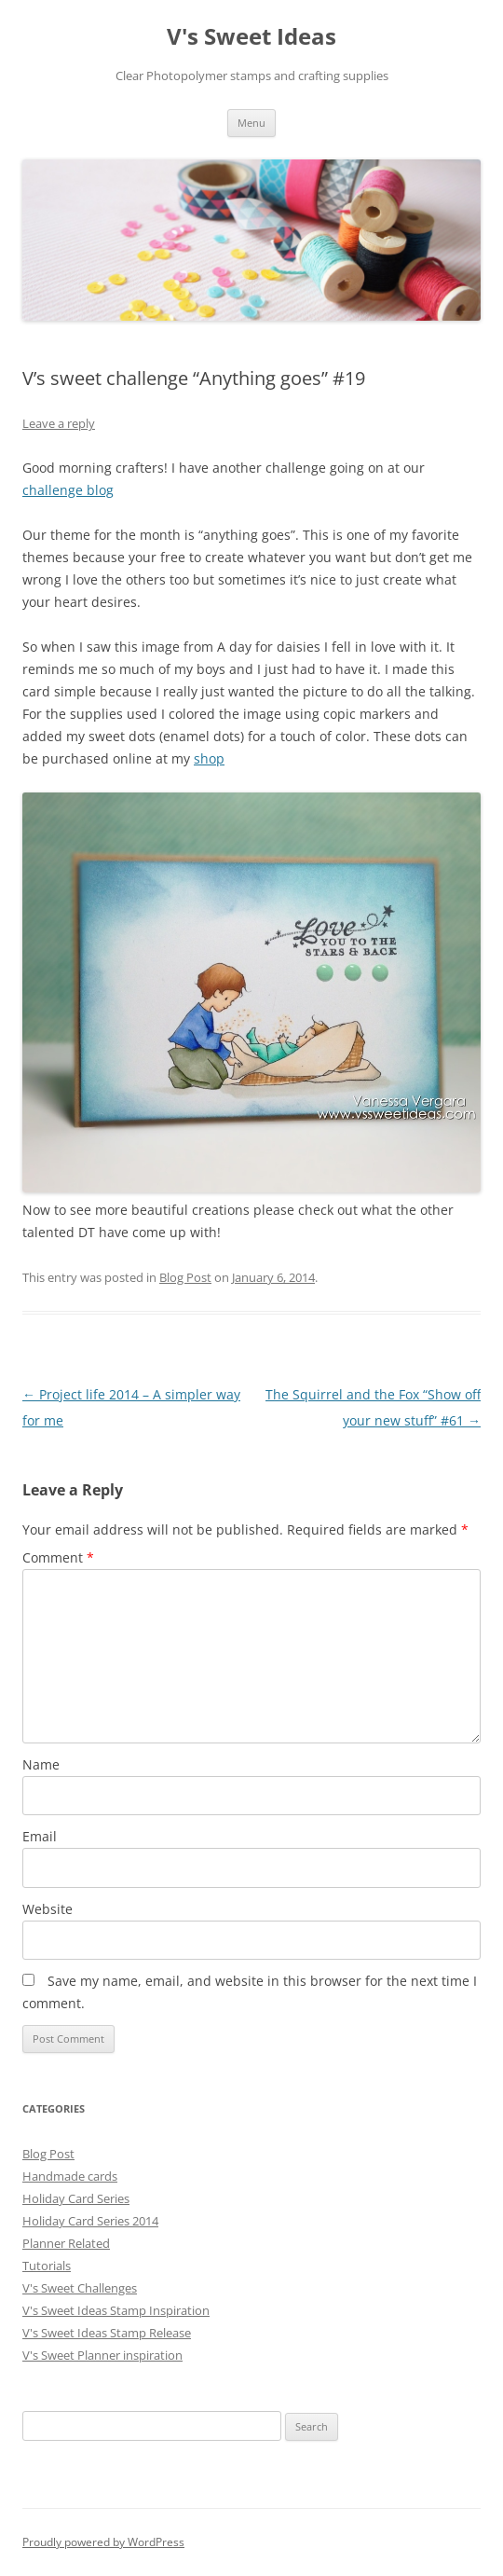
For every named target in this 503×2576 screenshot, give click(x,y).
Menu (251, 123)
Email (39, 1836)
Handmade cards (69, 2176)
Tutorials (46, 2265)
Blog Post (185, 1277)
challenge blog (68, 490)
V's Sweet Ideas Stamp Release (106, 2332)
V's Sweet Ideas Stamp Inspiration (116, 2310)
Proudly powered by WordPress (103, 2542)
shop (209, 758)
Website (47, 1909)
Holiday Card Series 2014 (90, 2220)
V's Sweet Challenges (79, 2288)
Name (41, 1764)
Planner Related (66, 2243)
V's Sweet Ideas (251, 36)
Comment (58, 1557)
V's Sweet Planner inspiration (102, 2355)
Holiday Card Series (75, 2198)
